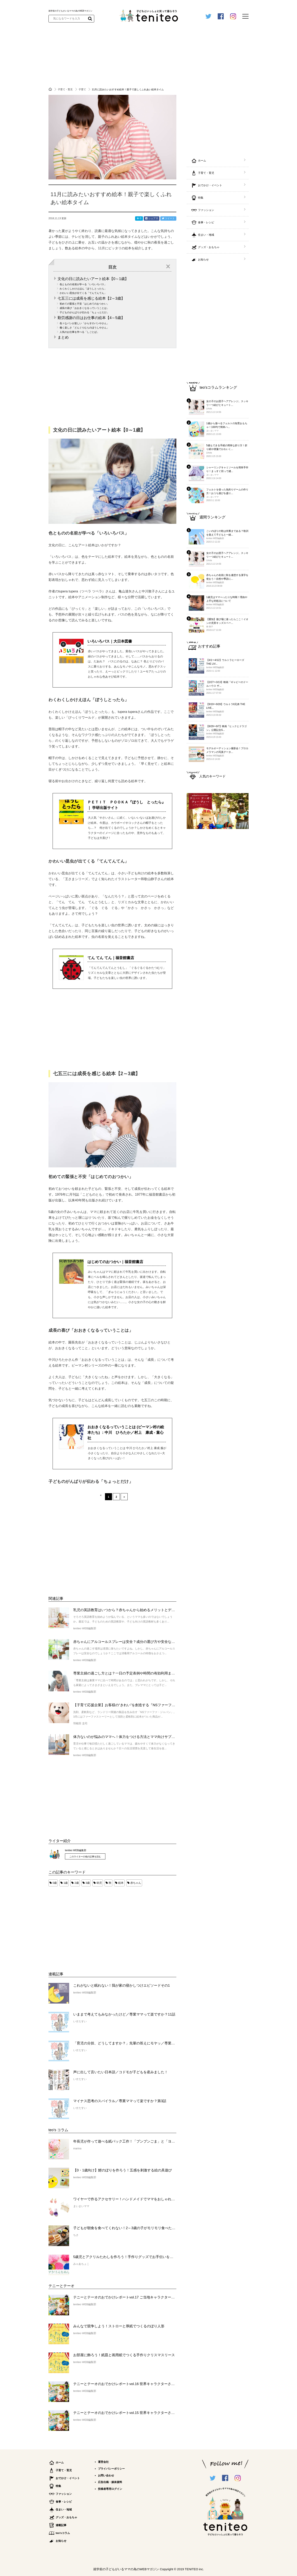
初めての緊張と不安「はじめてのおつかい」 (84, 303)
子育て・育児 (65, 89)
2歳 (76, 1882)
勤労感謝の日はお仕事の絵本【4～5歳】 (91, 318)
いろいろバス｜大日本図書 (109, 641)
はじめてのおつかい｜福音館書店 (115, 1262)
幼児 (99, 1882)
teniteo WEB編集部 (75, 1850)
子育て (83, 89)
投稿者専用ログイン (110, 2488)
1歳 (66, 1882)
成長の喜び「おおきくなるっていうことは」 (84, 308)
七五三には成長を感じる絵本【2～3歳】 (91, 298)
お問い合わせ (106, 2475)
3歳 (88, 1882)
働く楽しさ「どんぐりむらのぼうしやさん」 (84, 327)
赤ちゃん (135, 1882)
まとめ (63, 337)
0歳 (55, 1882)
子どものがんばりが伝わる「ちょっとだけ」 (84, 312)
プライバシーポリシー (111, 2468)
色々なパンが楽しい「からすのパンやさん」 (84, 323)
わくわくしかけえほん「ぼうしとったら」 (83, 288)
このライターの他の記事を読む (85, 1856)
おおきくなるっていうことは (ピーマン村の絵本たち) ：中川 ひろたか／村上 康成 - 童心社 (125, 1432)
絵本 (121, 1882)
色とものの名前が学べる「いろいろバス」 (83, 284)
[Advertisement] (79, 1925)
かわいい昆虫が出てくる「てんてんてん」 (83, 293)
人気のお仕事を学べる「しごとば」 (79, 332)
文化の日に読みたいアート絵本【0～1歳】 (93, 279)
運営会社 (103, 2461)
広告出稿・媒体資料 (110, 2482)
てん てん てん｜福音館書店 (110, 958)
